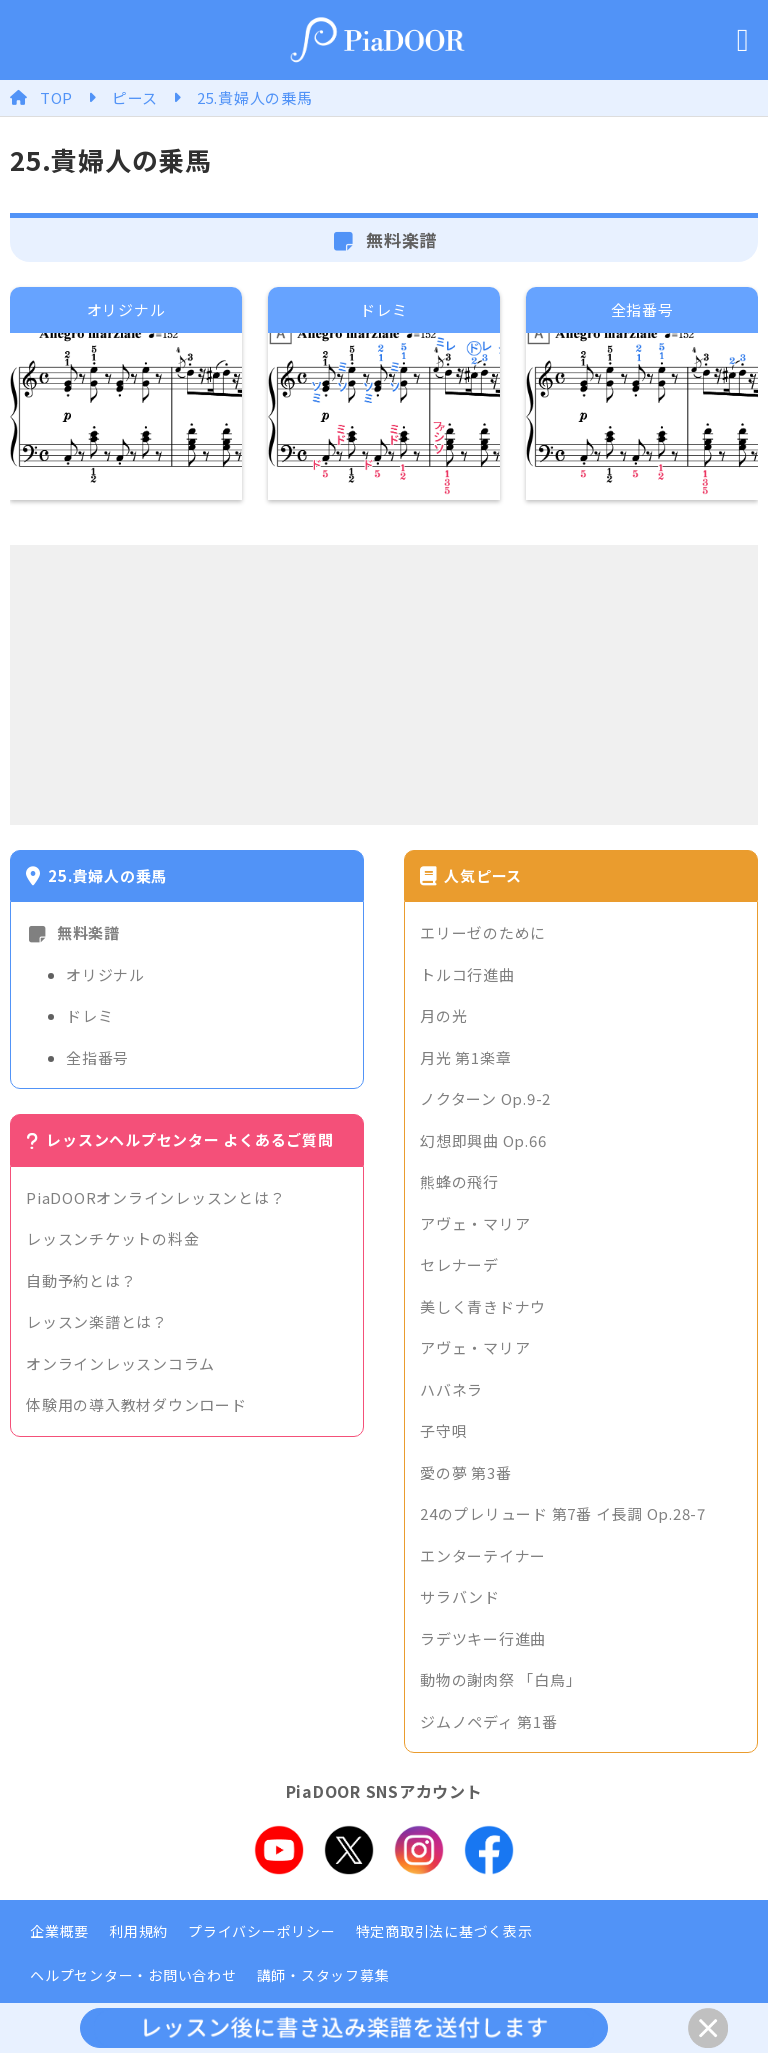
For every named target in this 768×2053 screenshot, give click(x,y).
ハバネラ (451, 1389)
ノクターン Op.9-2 (485, 1098)
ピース (135, 97)
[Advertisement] (384, 685)
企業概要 (59, 1931)
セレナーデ (459, 1264)
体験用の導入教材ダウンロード (136, 1404)
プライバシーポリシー (262, 1931)
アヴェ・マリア (475, 1223)
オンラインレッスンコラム (120, 1363)
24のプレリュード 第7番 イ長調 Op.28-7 (563, 1513)
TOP (56, 97)
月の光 (443, 1015)
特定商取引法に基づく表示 (444, 1931)
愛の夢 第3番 (465, 1472)
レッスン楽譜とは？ (97, 1321)
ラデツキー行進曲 (483, 1638)
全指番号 (97, 1057)
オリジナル (105, 974)
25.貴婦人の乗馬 (255, 97)
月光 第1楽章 (465, 1057)
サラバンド (460, 1596)
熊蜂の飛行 (459, 1181)
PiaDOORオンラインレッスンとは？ (155, 1197)
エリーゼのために (483, 932)
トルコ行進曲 (467, 974)
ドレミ (89, 1015)
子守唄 (443, 1430)
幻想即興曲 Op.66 (483, 1140)
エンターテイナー (483, 1555)
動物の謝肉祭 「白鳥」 (500, 1679)
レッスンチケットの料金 (112, 1238)
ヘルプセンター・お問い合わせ (133, 1975)
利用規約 (138, 1931)
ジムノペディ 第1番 (489, 1721)
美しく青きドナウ (483, 1306)
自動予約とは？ (81, 1280)
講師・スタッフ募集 (323, 1975)
